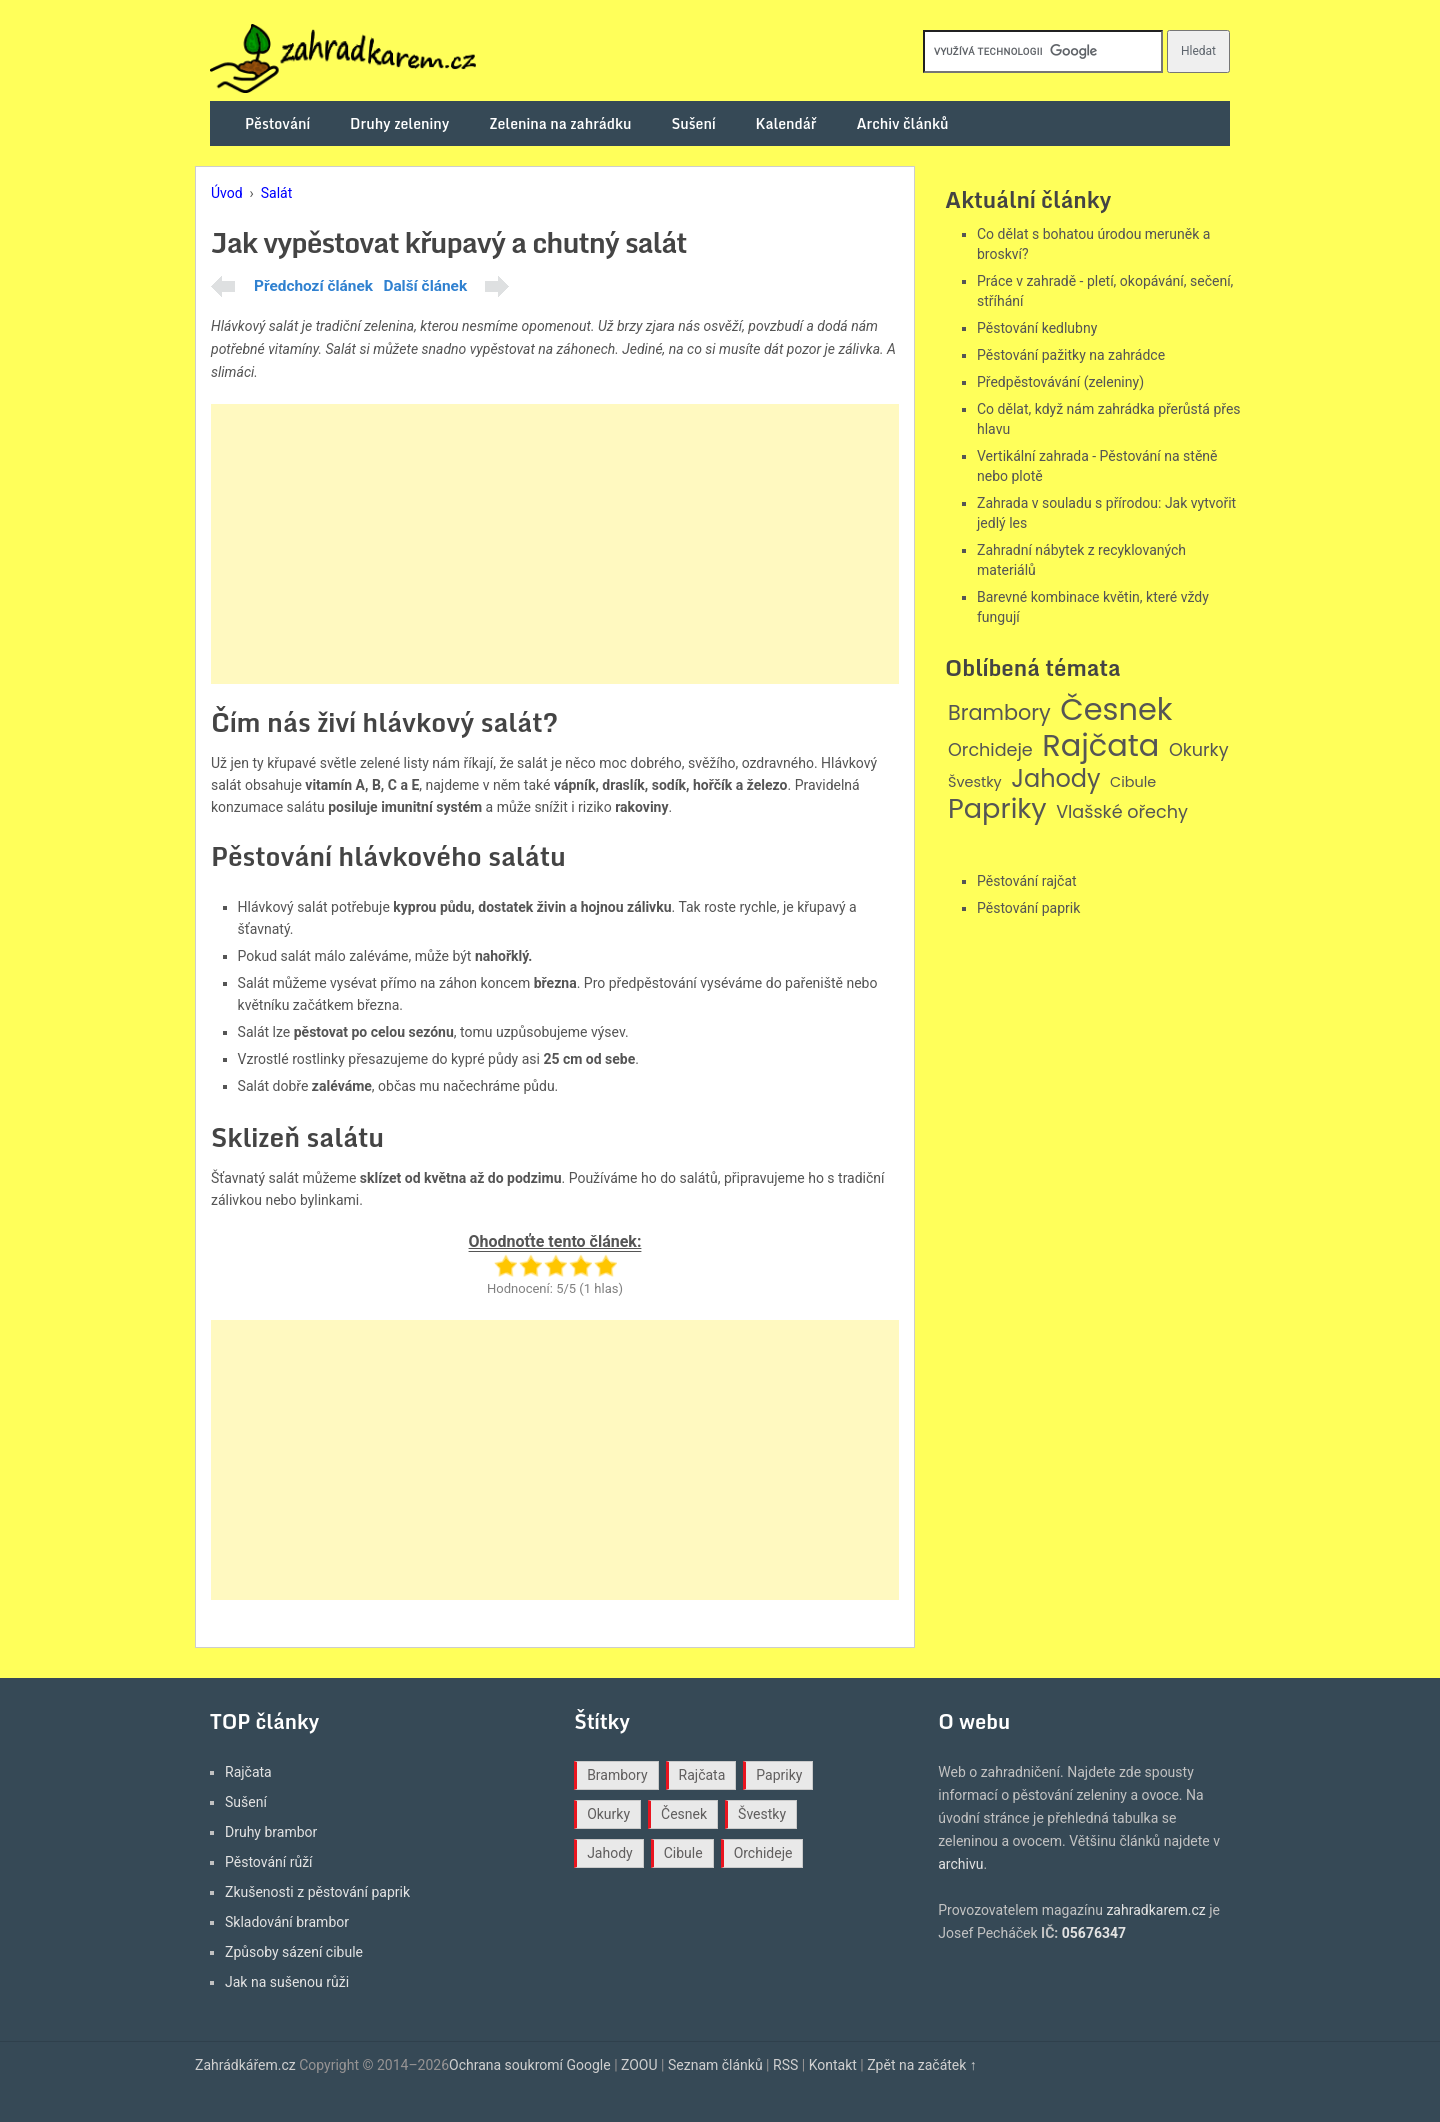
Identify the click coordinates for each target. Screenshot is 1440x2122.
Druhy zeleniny (399, 123)
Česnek (1116, 710)
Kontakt (833, 2065)
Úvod (227, 193)
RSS (785, 2065)
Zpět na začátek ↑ (922, 2065)
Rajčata (1100, 746)
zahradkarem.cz (1155, 1910)
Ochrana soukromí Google (530, 2065)
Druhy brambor (271, 1832)
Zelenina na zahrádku (560, 123)
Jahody (1055, 779)
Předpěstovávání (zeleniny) (1060, 382)
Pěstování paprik (1028, 908)
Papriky (997, 809)
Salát (277, 193)
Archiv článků (902, 123)
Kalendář (786, 123)
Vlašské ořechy (1122, 812)
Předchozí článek (313, 286)
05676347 (1094, 1933)
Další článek (425, 286)
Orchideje (990, 750)
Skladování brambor (287, 1922)
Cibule (1133, 782)
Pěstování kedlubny (1037, 328)
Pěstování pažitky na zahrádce (1071, 355)
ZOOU (639, 2065)
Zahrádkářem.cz (245, 2065)
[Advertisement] (555, 544)
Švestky (975, 782)
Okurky (1199, 750)
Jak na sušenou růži (287, 1982)
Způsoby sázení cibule (294, 1952)
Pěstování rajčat (1027, 881)
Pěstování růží (269, 1862)
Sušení (694, 123)
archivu (960, 1864)
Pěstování (277, 123)
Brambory (999, 713)
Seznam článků (715, 2065)
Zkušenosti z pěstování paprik (317, 1892)
